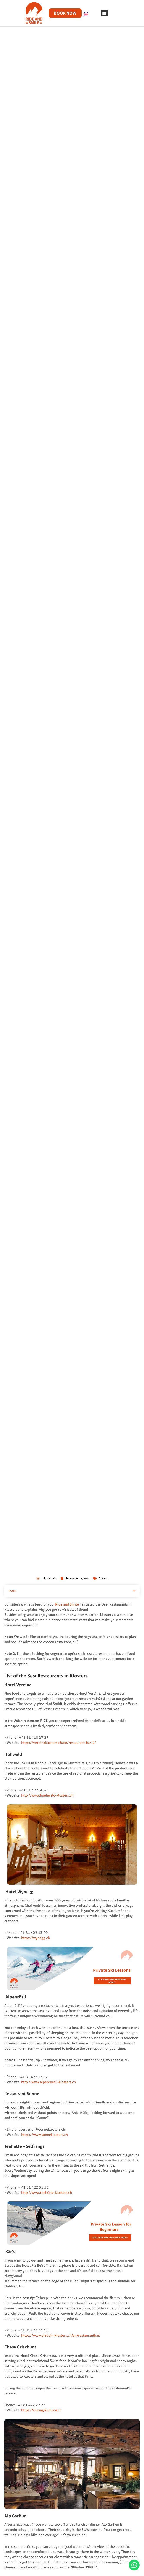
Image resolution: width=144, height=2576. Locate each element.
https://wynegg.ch (35, 1937)
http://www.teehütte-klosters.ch (46, 2192)
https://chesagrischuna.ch (41, 2410)
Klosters (103, 1578)
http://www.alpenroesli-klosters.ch (48, 2082)
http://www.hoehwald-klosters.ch (47, 1795)
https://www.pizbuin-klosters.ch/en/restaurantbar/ (61, 2335)
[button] (104, 13)
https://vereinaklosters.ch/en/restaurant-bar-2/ (58, 1742)
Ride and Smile (67, 1604)
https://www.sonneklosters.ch (44, 2134)
